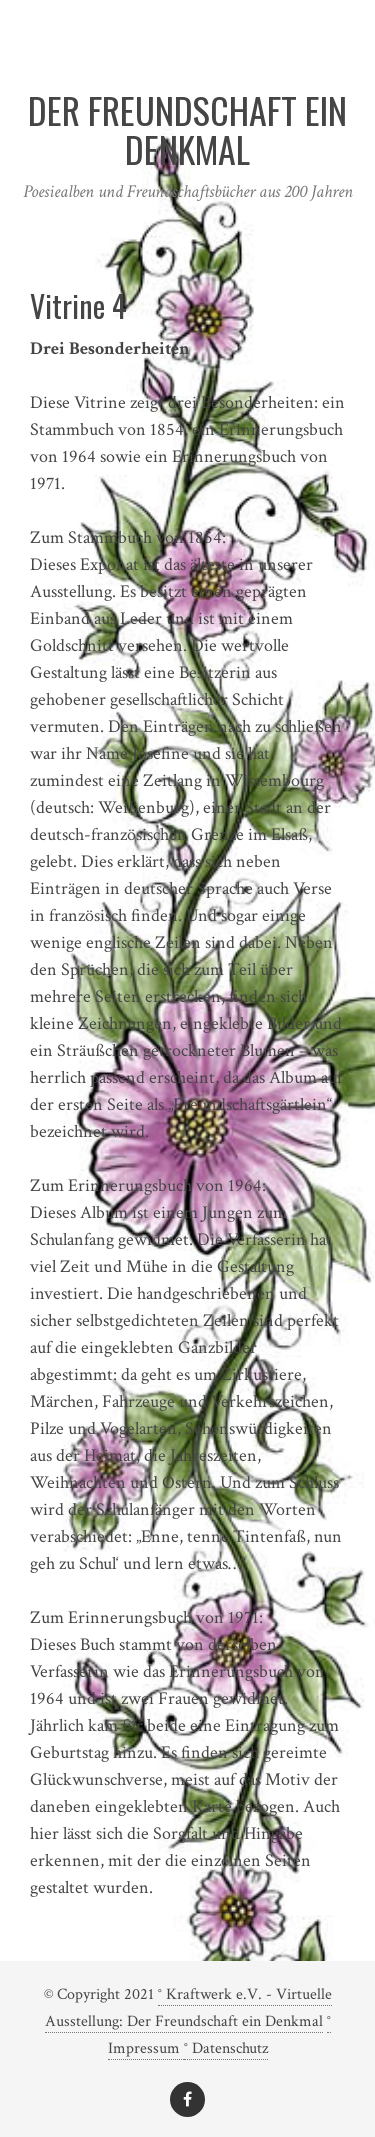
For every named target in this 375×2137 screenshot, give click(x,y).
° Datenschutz (226, 2048)
